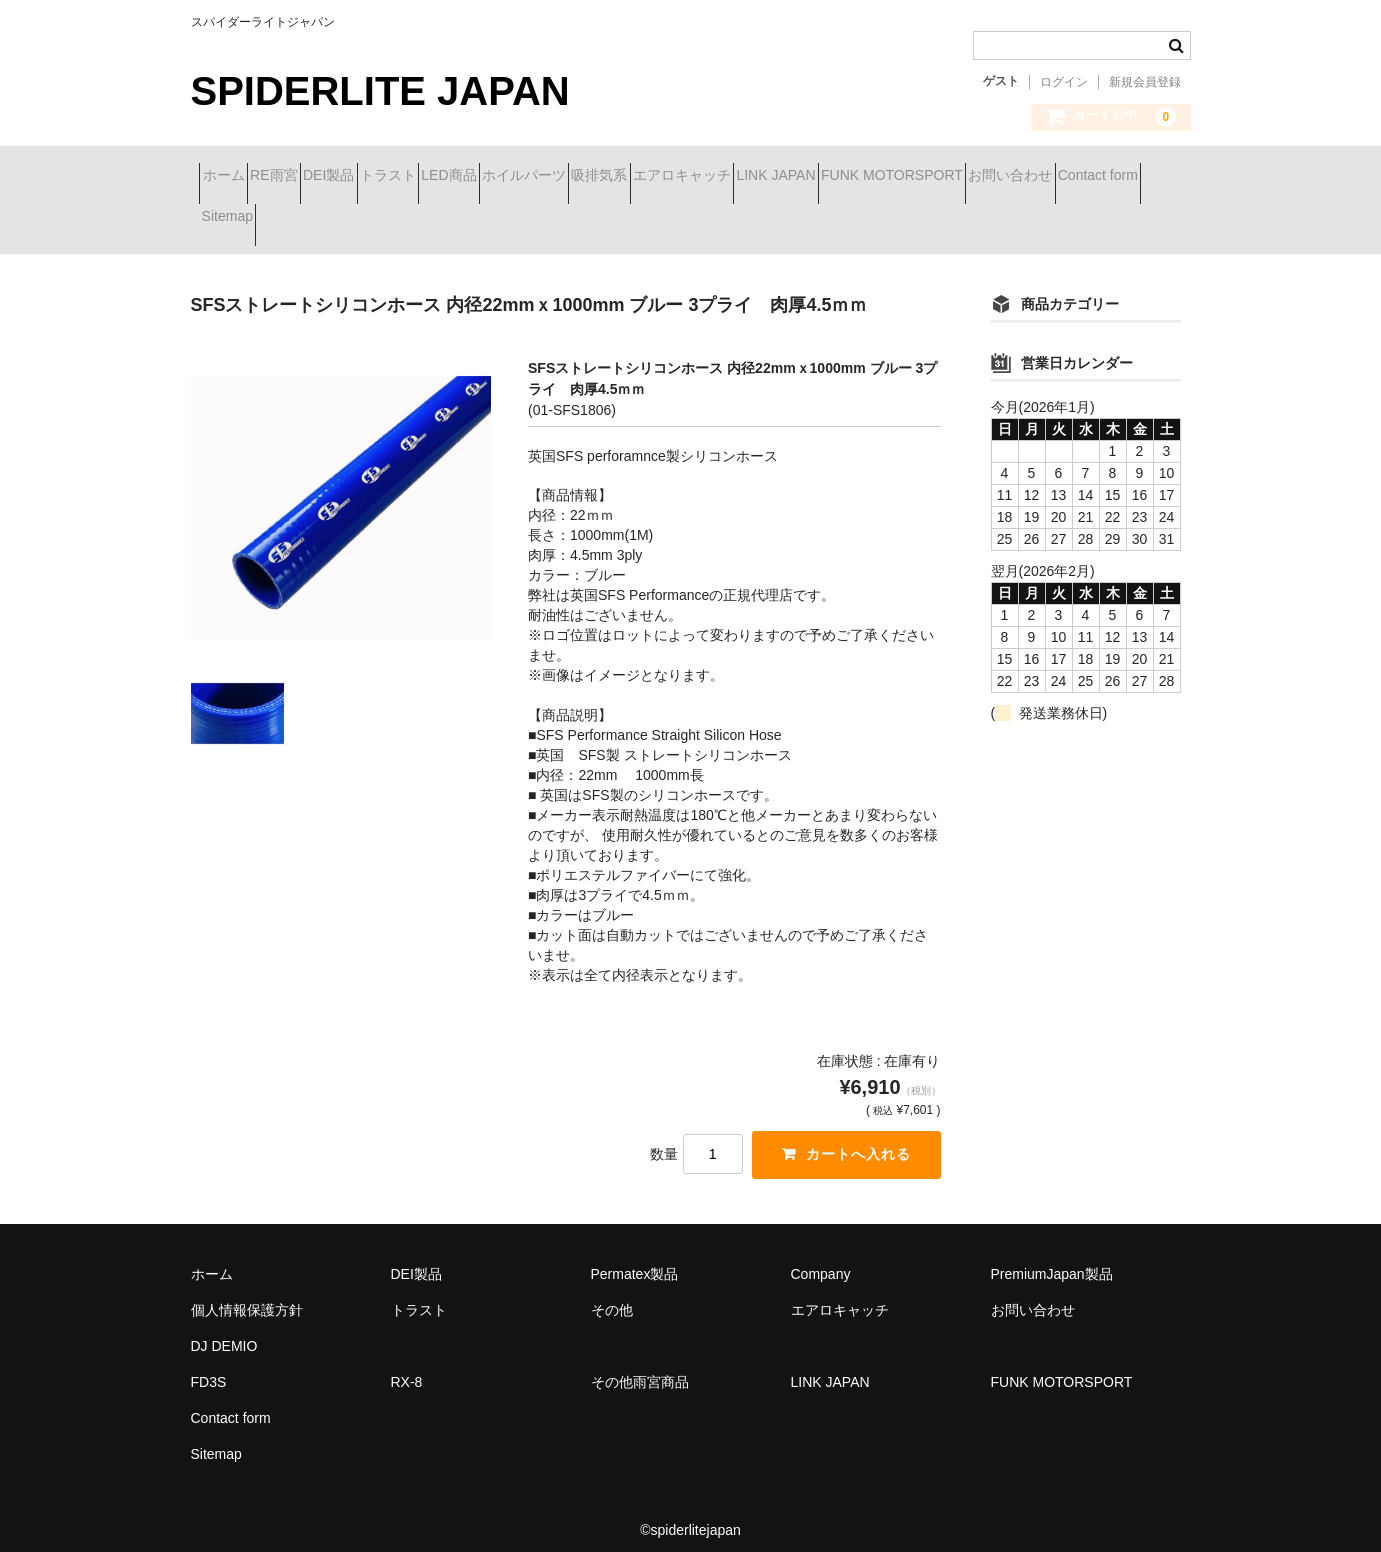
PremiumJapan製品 (1052, 1260)
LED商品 (599, 177)
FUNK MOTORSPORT (281, 219)
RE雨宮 (317, 177)
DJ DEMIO (224, 1332)
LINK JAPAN (1068, 177)
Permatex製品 (635, 1260)
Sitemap (664, 219)
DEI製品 (408, 177)
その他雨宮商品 (640, 1368)
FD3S (209, 1368)
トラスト (503, 177)
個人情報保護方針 (247, 1296)
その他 (612, 1296)
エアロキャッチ (939, 177)
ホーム (232, 177)
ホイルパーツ (710, 177)
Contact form (558, 219)
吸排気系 (821, 177)
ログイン (1064, 82)
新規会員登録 (1145, 82)
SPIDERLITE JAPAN (380, 91)
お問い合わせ (435, 219)
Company (821, 1260)
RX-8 (407, 1368)
